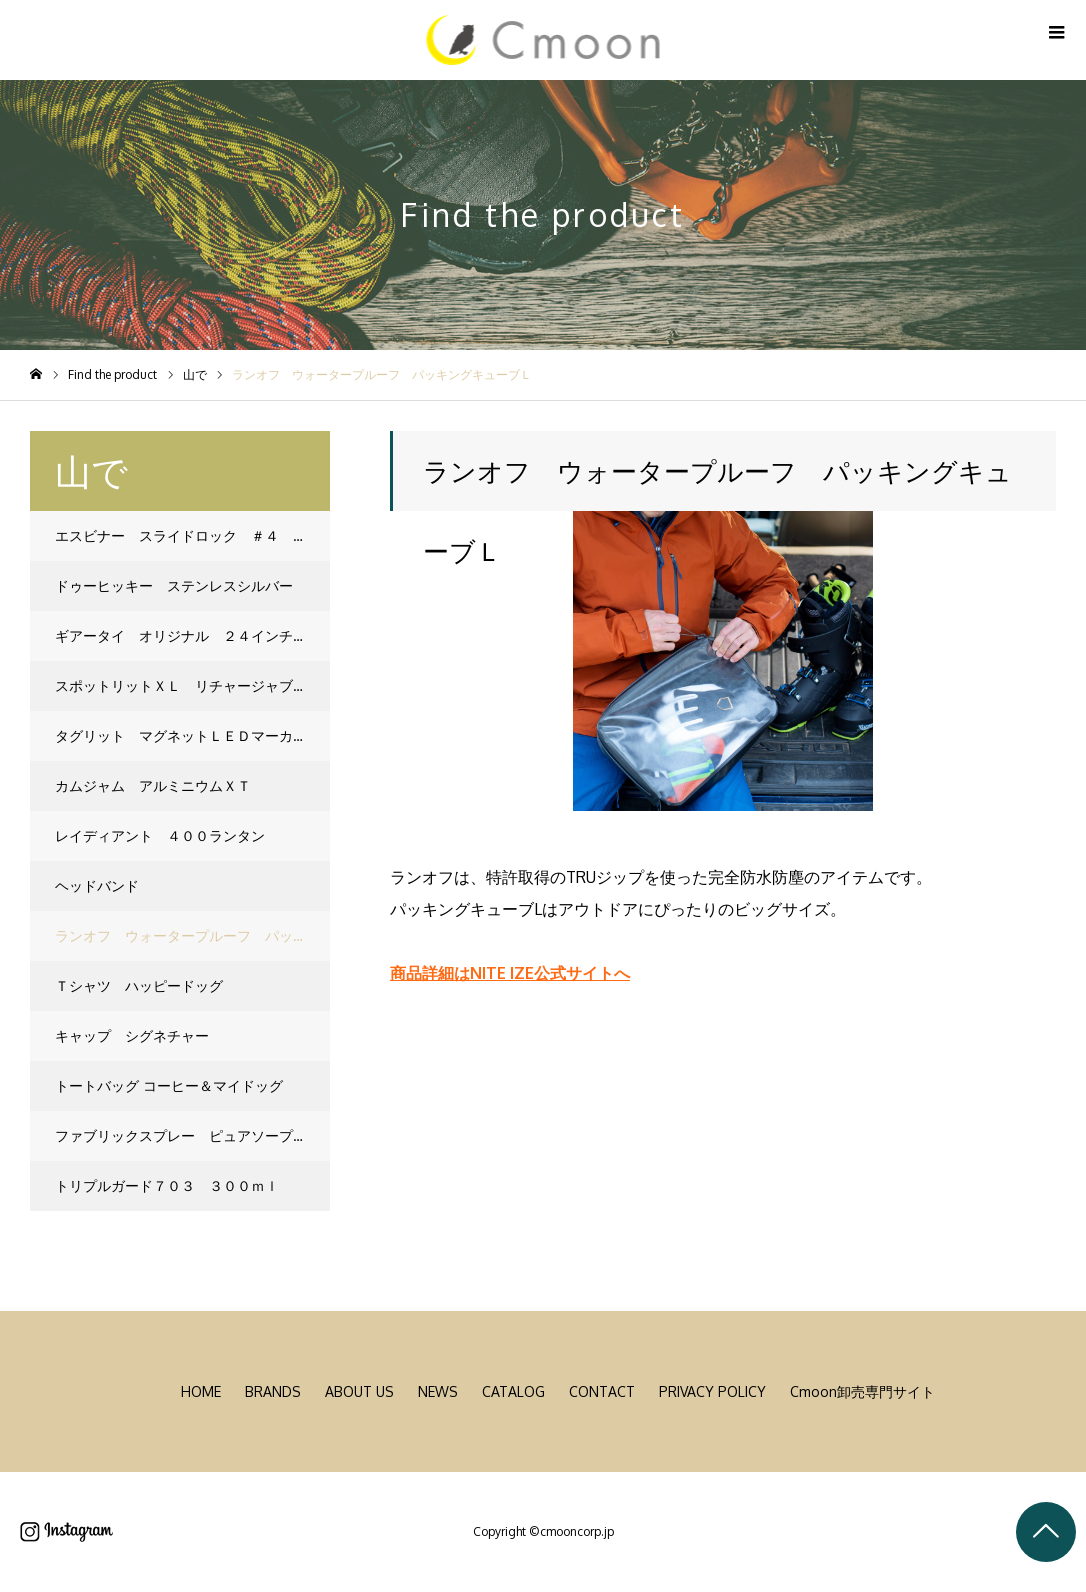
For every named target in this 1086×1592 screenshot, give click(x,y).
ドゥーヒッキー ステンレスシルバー (174, 585)
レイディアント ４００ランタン (160, 835)
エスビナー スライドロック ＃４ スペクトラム (192, 535)
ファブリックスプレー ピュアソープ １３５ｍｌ (192, 1135)
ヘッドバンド (97, 885)
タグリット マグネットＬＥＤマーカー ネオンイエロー (192, 735)
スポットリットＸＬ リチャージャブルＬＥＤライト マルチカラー (192, 685)
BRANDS (273, 1391)
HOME (201, 1391)
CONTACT (602, 1391)
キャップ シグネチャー (132, 1035)
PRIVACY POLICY (712, 1391)
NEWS (438, 1391)
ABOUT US (359, 1391)
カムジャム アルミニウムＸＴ (153, 785)
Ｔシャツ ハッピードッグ (139, 985)
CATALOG (513, 1391)
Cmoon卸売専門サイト (862, 1391)
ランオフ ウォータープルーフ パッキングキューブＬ (192, 935)
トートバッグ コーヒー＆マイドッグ (169, 1085)
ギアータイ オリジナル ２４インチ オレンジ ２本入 (192, 635)
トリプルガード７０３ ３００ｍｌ (167, 1185)
